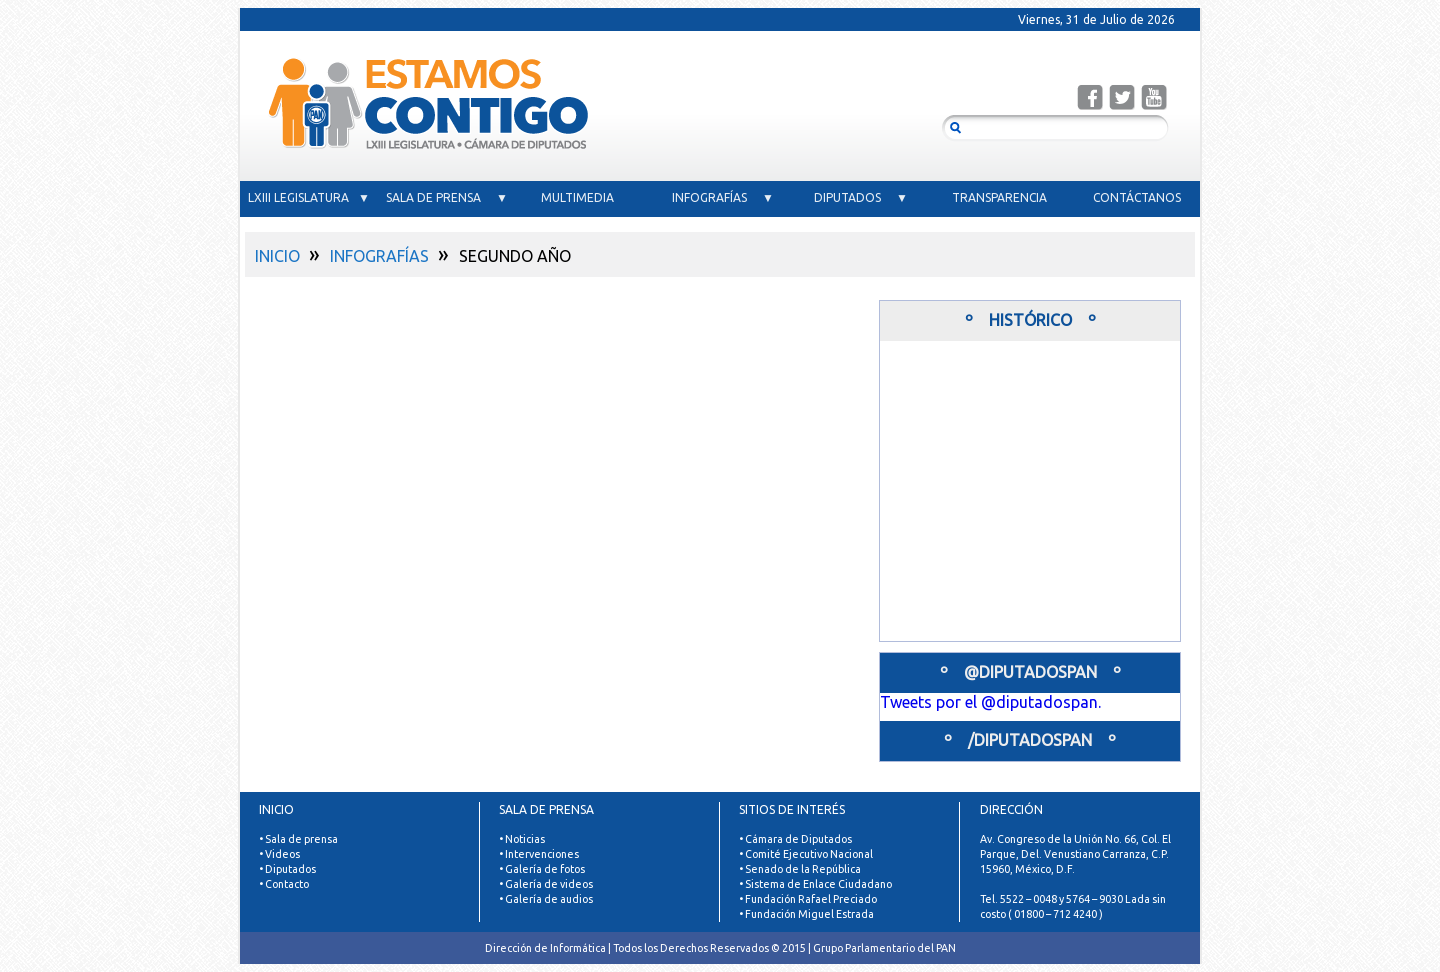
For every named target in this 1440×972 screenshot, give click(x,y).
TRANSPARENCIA (999, 197)
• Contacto (284, 884)
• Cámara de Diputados (795, 839)
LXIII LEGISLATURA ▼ (309, 197)
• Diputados (287, 869)
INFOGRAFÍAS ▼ (723, 197)
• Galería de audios (546, 899)
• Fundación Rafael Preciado (808, 899)
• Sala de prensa (298, 839)
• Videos (279, 854)
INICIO (277, 256)
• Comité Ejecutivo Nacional (806, 854)
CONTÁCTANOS (1137, 197)
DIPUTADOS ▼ (861, 197)
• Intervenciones (539, 854)
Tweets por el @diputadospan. (990, 702)
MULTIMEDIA (585, 197)
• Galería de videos (546, 884)
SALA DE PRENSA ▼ (447, 197)
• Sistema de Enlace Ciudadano (815, 884)
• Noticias (522, 839)
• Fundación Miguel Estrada (806, 914)
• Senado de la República (800, 869)
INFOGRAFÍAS (379, 256)
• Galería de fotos (542, 869)
